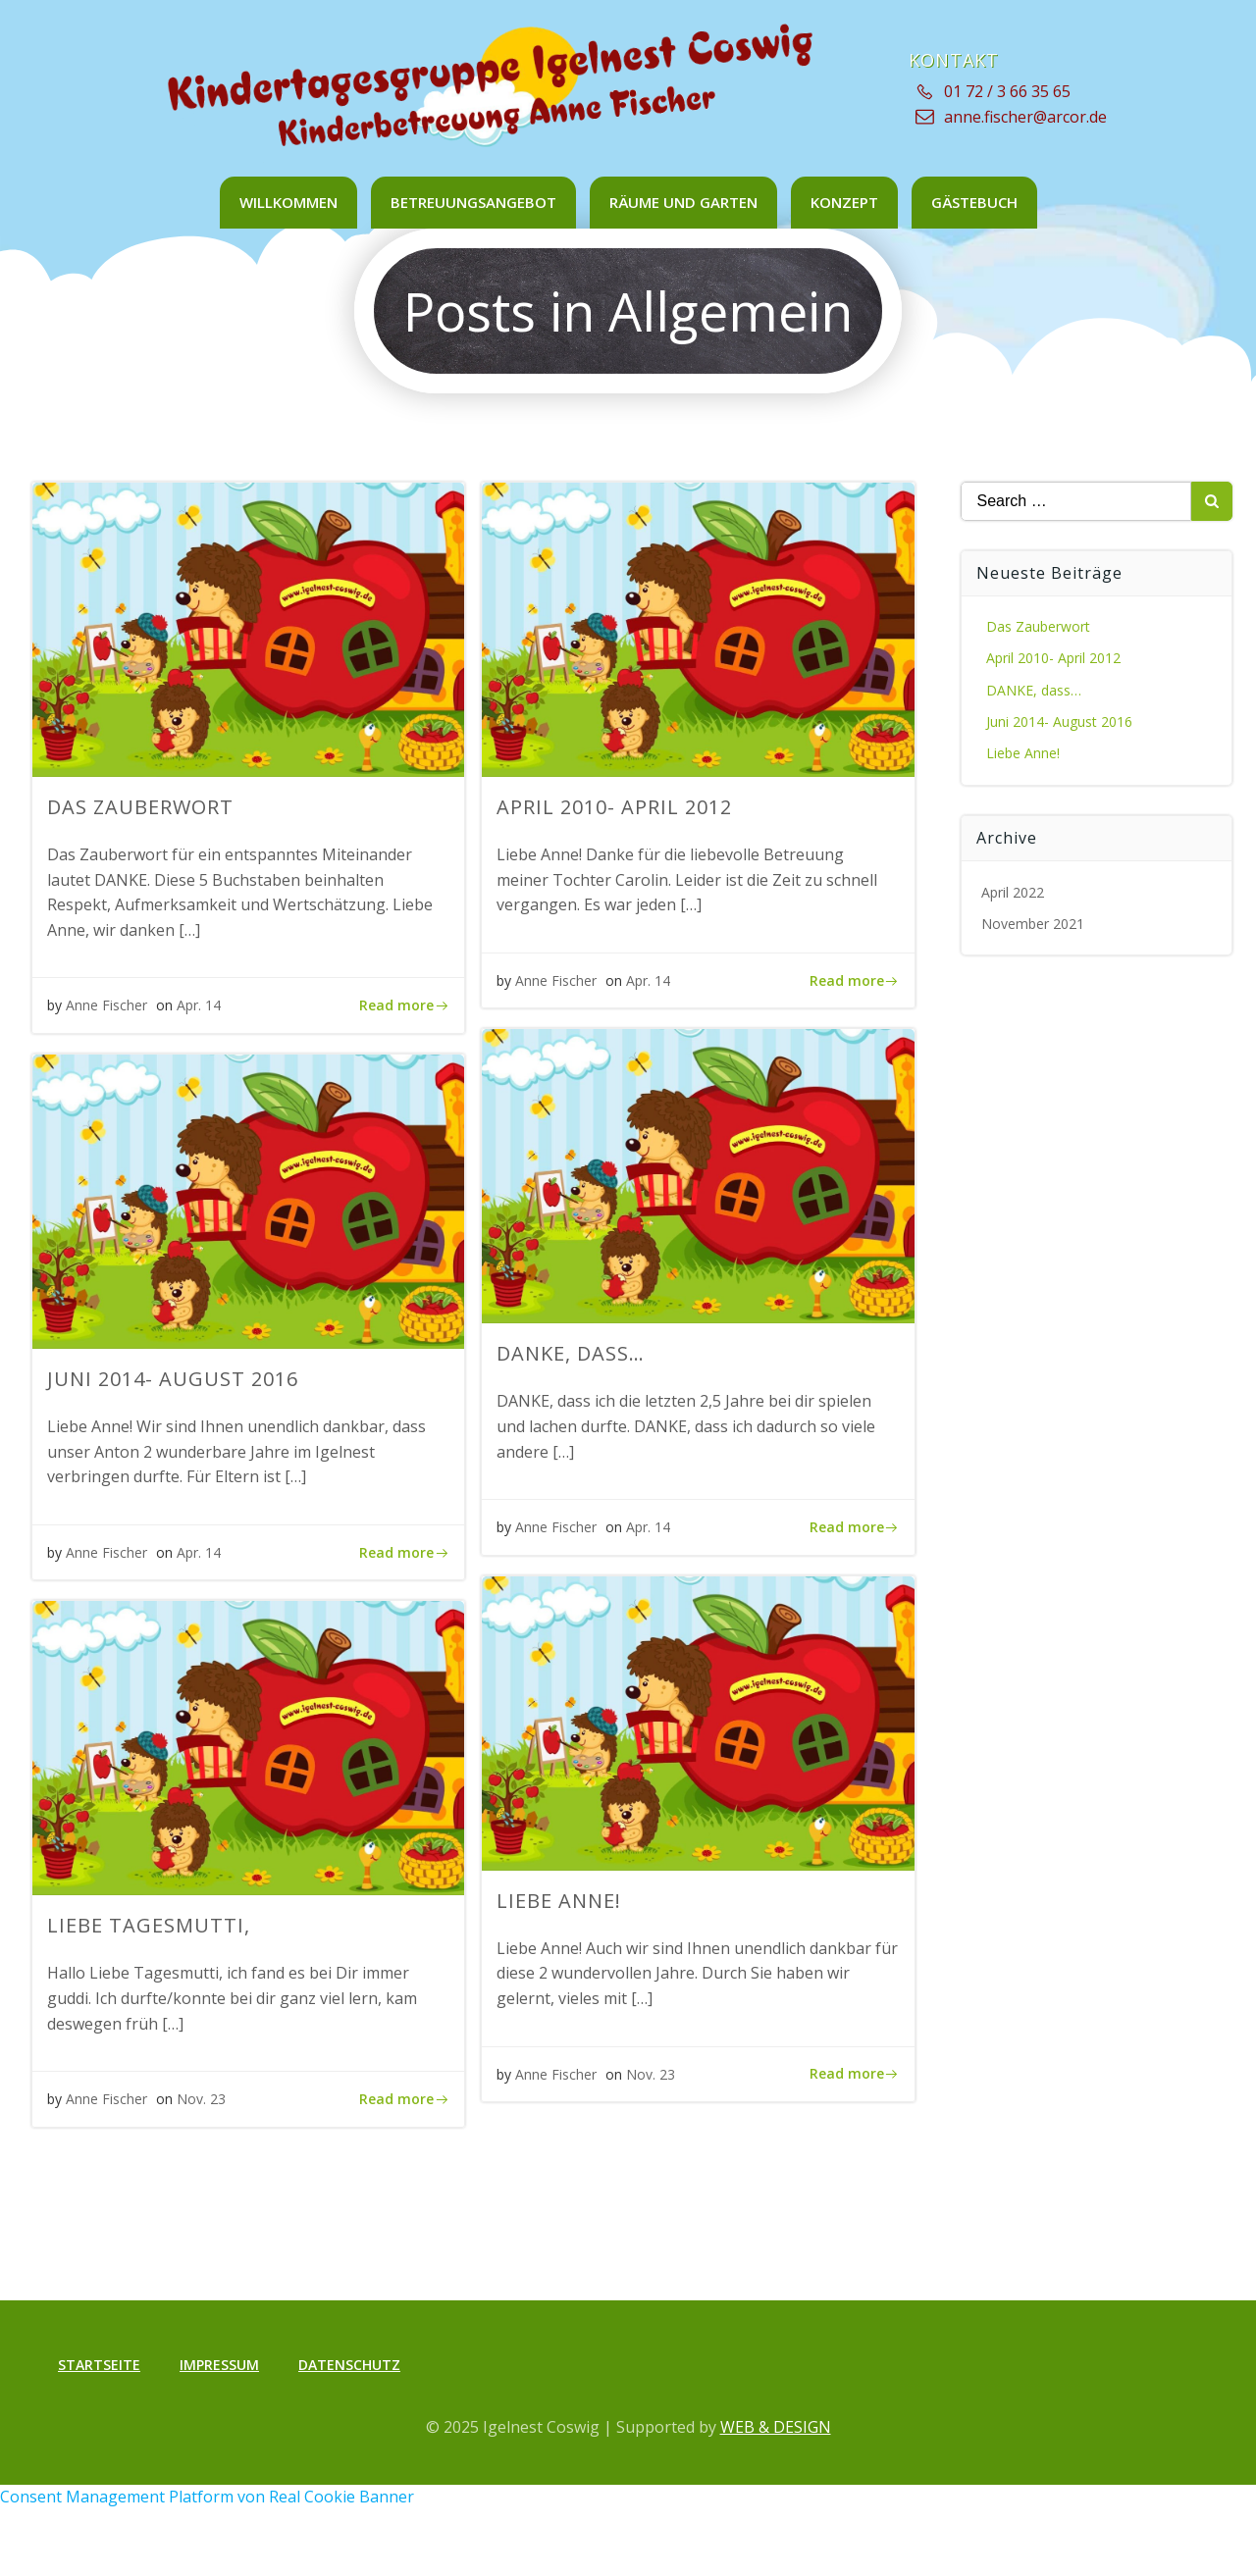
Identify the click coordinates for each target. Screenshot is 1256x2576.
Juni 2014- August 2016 (1059, 721)
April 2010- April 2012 (1053, 657)
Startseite (99, 2364)
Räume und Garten (683, 202)
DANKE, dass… (1033, 690)
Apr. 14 (199, 1005)
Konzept (844, 202)
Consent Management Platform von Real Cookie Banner (207, 2496)
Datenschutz (349, 2364)
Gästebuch (974, 202)
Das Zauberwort (1038, 626)
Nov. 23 (650, 2074)
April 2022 (1012, 892)
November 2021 (1032, 923)
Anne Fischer (106, 1005)
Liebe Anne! (1023, 753)
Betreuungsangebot (473, 202)
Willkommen (288, 202)
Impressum (219, 2364)
